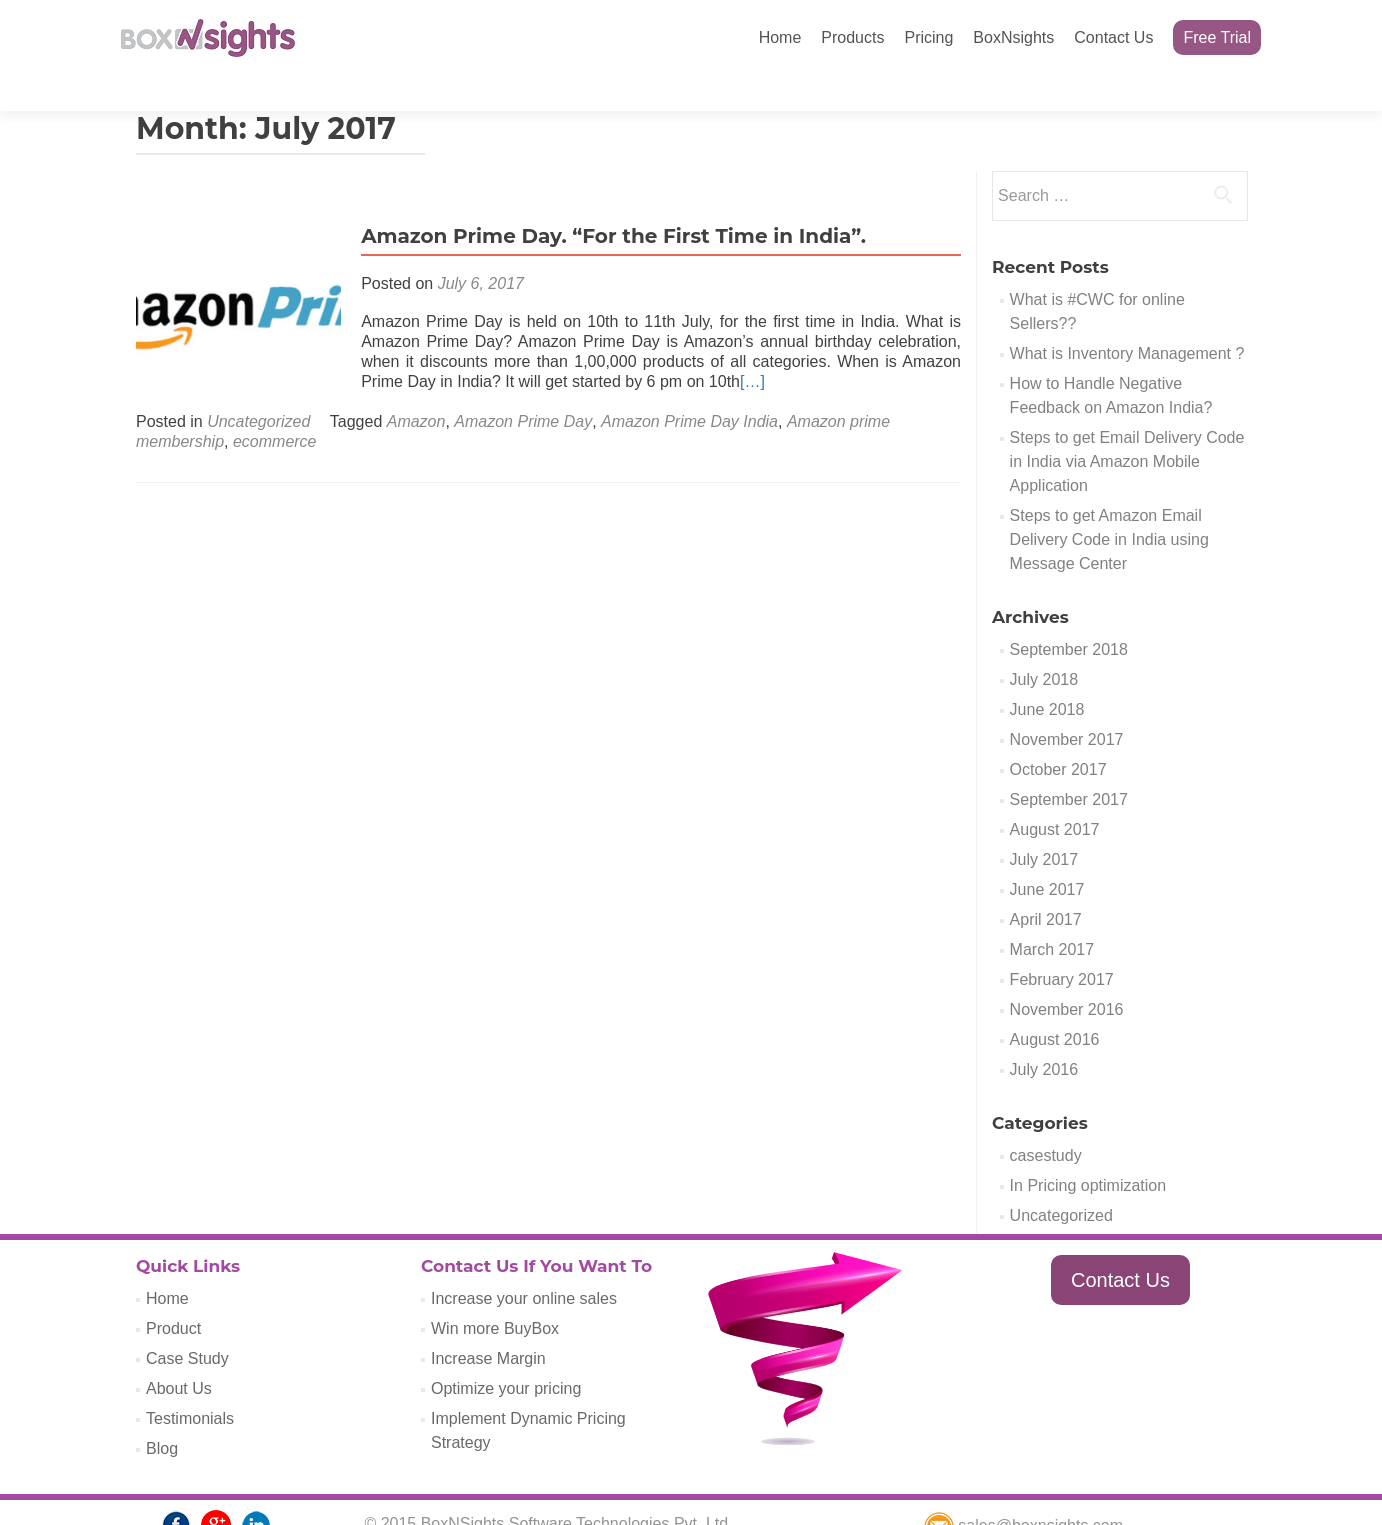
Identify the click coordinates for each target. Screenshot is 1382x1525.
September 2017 (1069, 764)
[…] (747, 346)
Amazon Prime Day (523, 386)
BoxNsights (1013, 37)
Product (173, 1293)
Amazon (416, 386)
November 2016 (1067, 974)
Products (852, 37)
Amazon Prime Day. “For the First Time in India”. (608, 201)
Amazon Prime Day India (689, 386)
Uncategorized (258, 386)
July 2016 (1044, 1034)
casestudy (1046, 1120)
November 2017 (1067, 704)
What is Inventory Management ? (1127, 318)
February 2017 (1062, 944)
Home (780, 37)
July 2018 (1044, 644)
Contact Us (1113, 37)
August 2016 (1055, 1004)
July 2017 (1044, 824)
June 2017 (1047, 854)
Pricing (928, 37)
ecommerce (275, 406)
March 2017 (1052, 914)
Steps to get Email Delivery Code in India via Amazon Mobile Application (1127, 426)
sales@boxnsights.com (1023, 1490)
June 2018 (1047, 674)
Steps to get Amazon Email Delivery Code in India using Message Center (1109, 504)
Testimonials (190, 1383)
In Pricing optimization (1088, 1150)
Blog (162, 1413)
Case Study (187, 1323)
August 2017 (1055, 794)
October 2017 (1058, 734)
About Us (179, 1353)
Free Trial (1217, 37)
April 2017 (1046, 884)
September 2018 (1069, 614)
